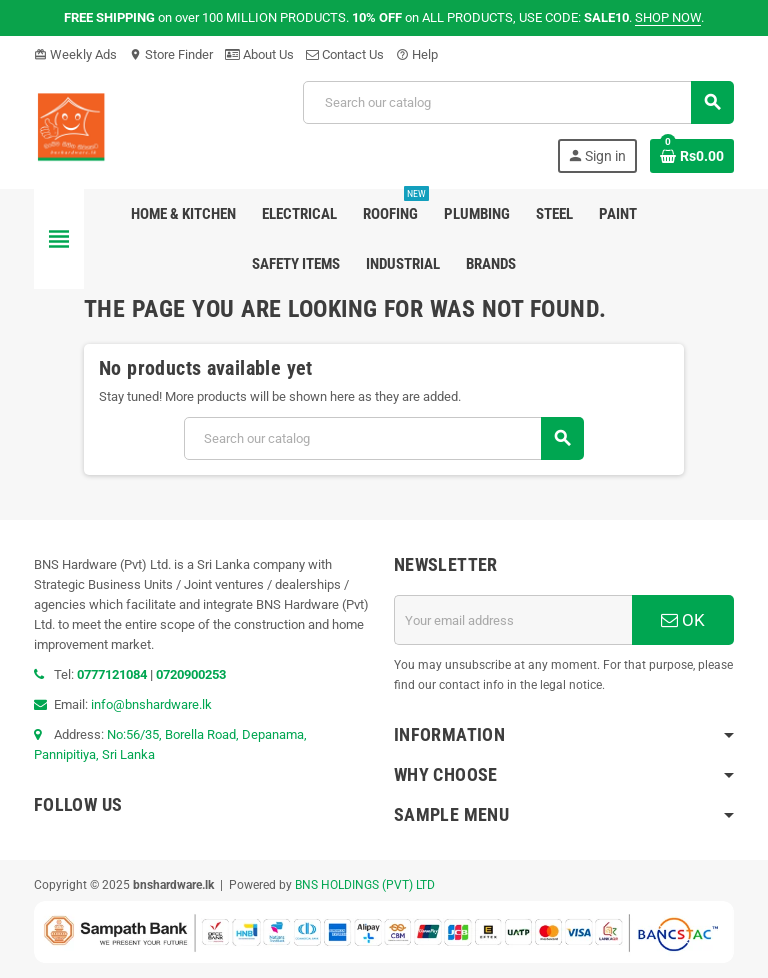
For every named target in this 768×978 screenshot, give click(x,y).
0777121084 (113, 674)
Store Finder (171, 54)
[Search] (518, 102)
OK (683, 620)
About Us (259, 54)
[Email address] (513, 620)
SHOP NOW (668, 17)
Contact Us (345, 54)
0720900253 (191, 674)
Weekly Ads (75, 54)
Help (417, 54)
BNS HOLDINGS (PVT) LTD (365, 885)
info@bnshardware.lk (151, 704)
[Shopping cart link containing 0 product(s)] (692, 156)
